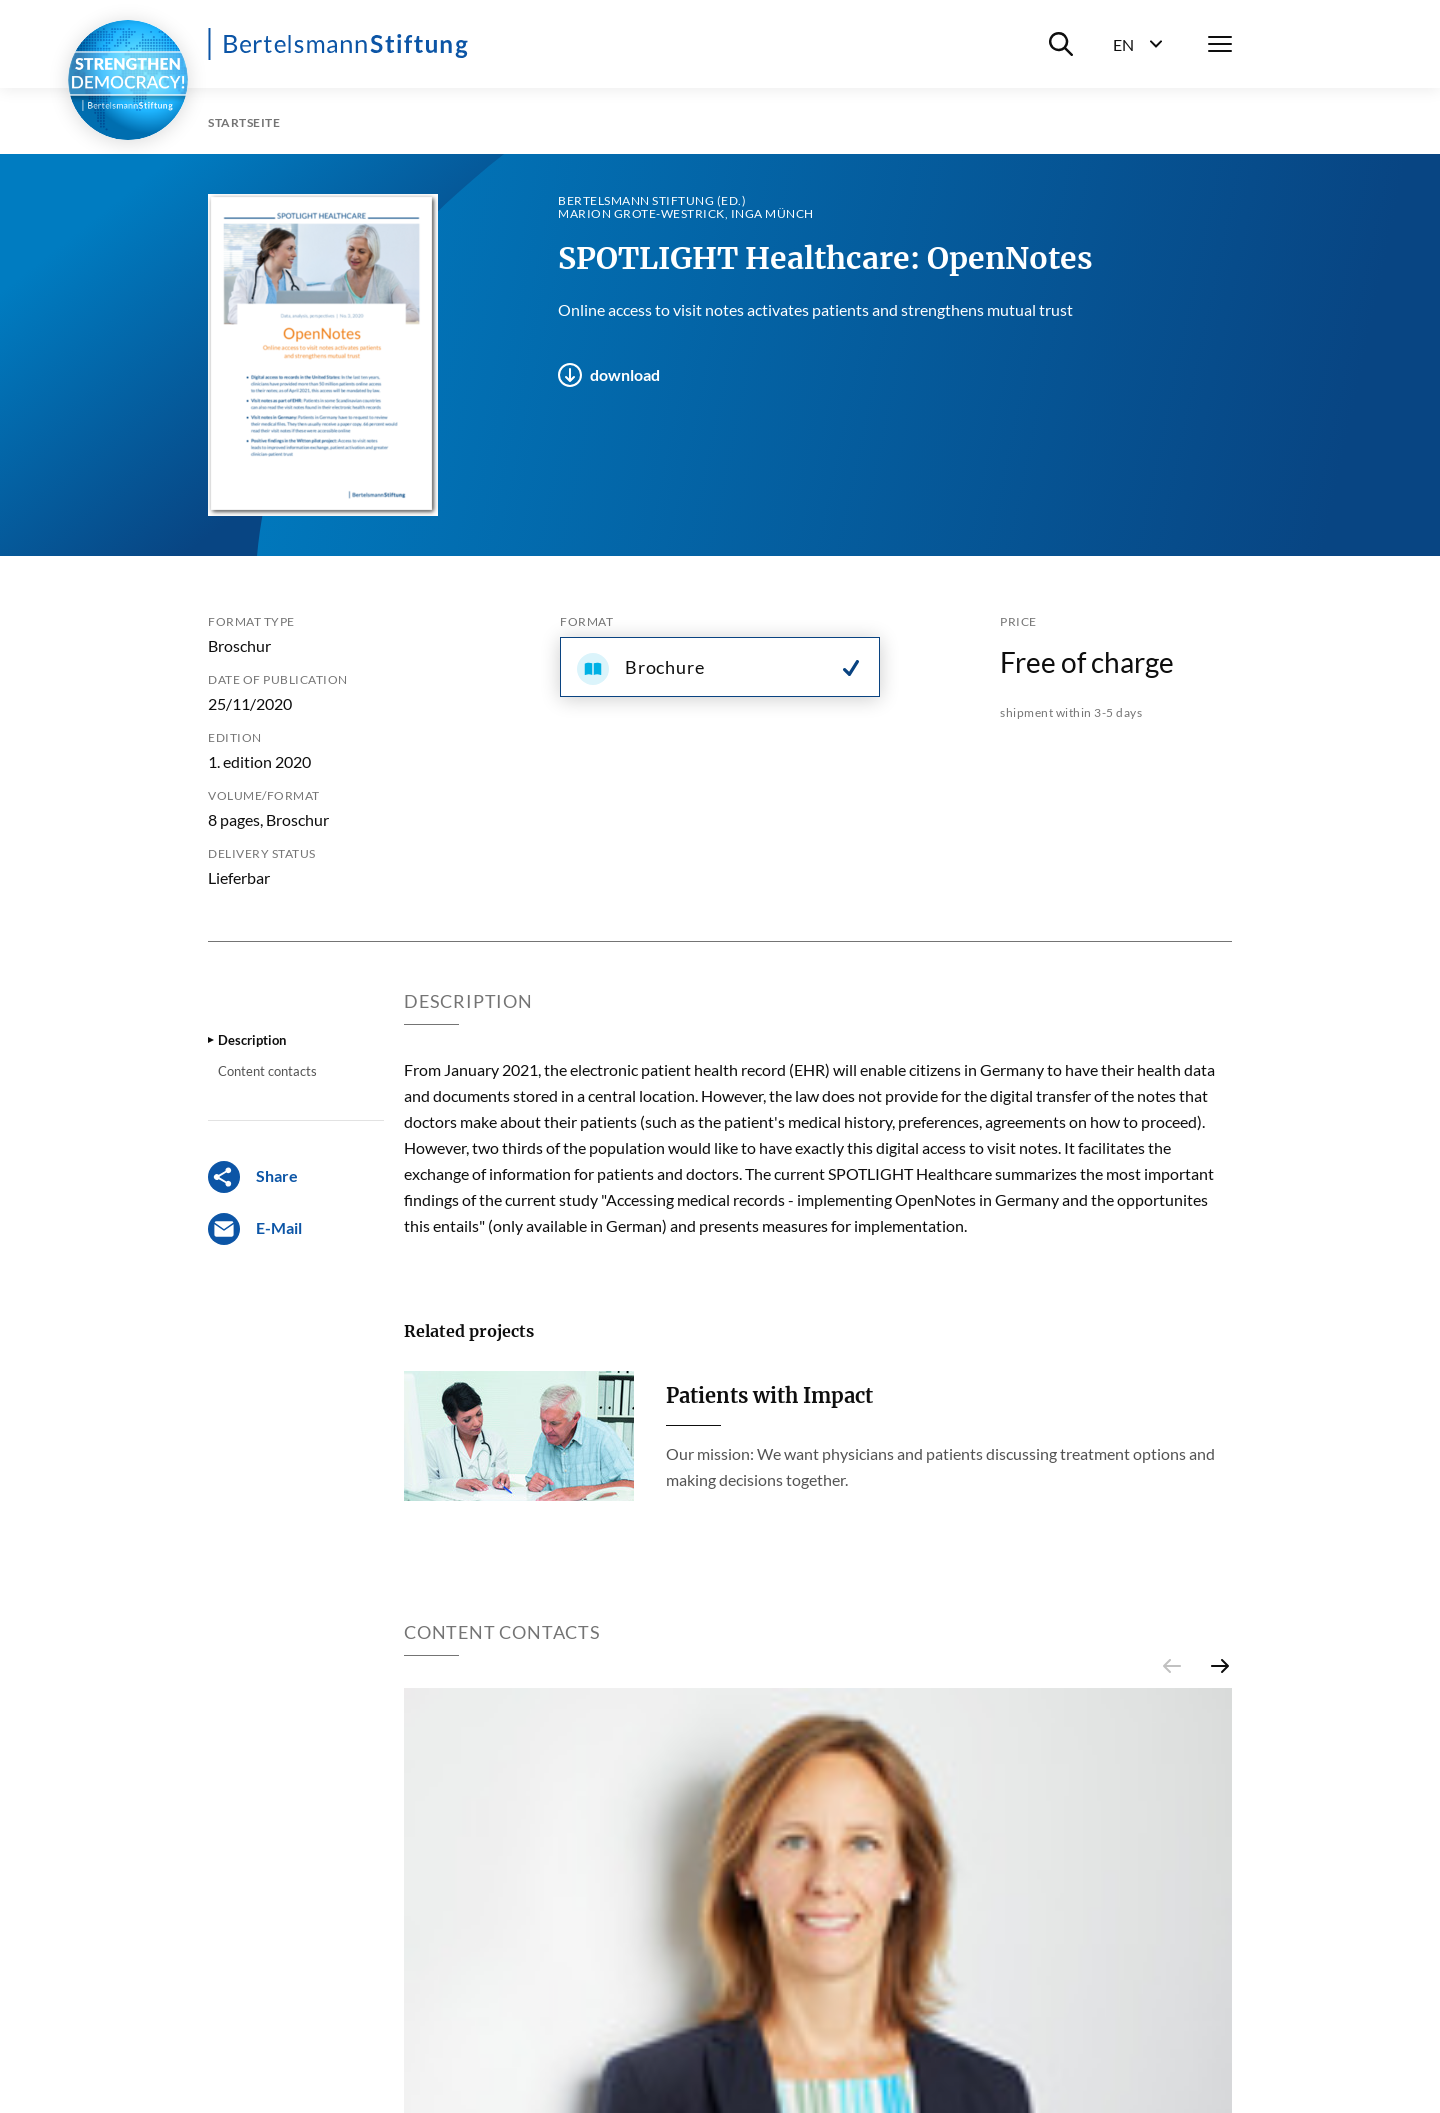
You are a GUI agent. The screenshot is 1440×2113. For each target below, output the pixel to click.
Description (252, 1040)
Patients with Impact (769, 1395)
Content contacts (267, 1071)
